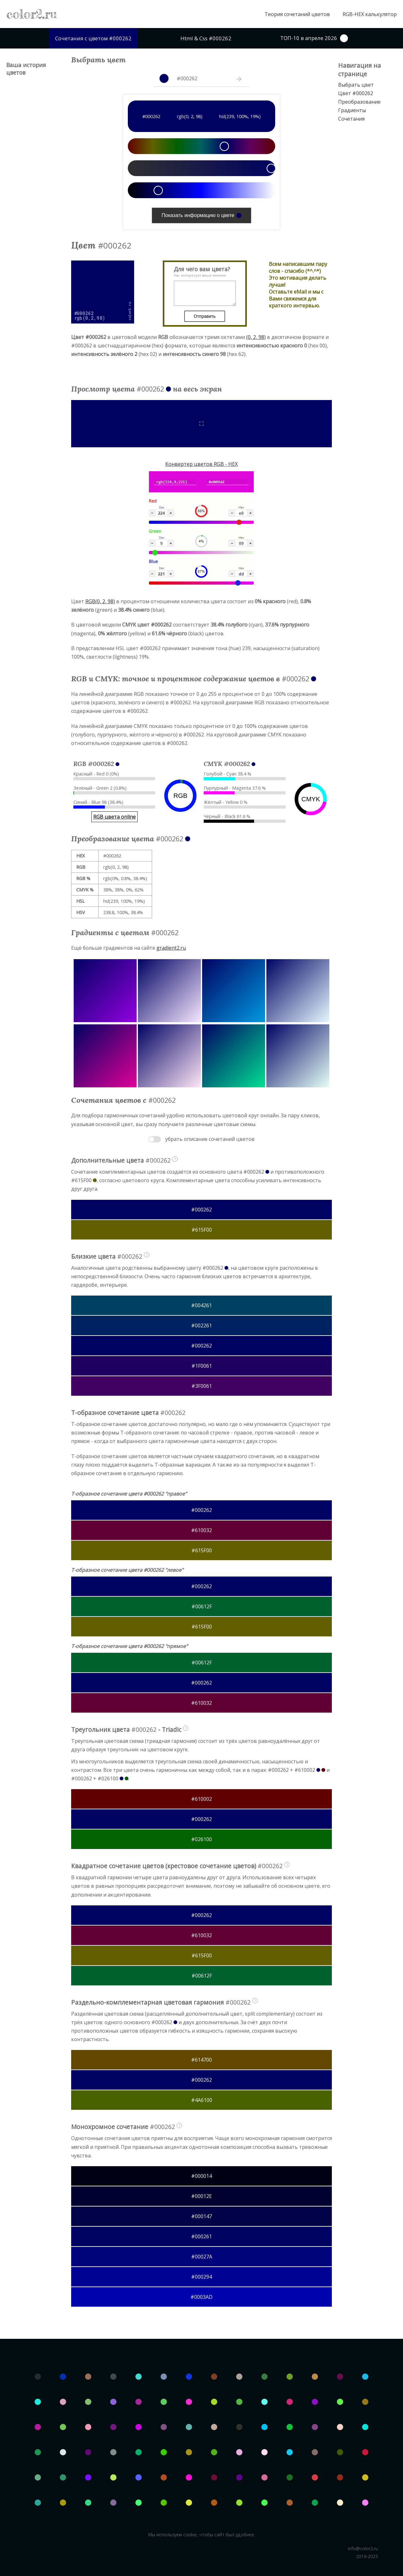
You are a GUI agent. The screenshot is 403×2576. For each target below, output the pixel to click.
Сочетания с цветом (93, 38)
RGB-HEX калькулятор (370, 14)
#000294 (201, 2276)
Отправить (204, 316)
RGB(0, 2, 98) (100, 601)
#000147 (201, 2216)
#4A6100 (201, 2100)
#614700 (201, 2059)
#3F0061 (201, 1385)
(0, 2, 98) (256, 337)
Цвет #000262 (355, 93)
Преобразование (359, 101)
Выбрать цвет (356, 84)
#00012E (201, 2196)
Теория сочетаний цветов (297, 14)
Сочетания (351, 118)
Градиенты (352, 110)
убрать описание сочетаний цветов (210, 1139)
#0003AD (201, 2296)
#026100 (201, 1839)
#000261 (201, 2236)
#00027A (201, 2256)
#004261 (201, 1305)
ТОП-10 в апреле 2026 (314, 38)
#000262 (201, 1209)
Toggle (154, 1139)
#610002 (201, 1798)
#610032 (201, 1530)
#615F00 (201, 1229)
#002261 (201, 1325)
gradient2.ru (171, 947)
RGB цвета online (114, 816)
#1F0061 (201, 1365)
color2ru (31, 14)
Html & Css (205, 38)
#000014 (201, 2175)
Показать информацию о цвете (201, 215)
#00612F (201, 1606)
